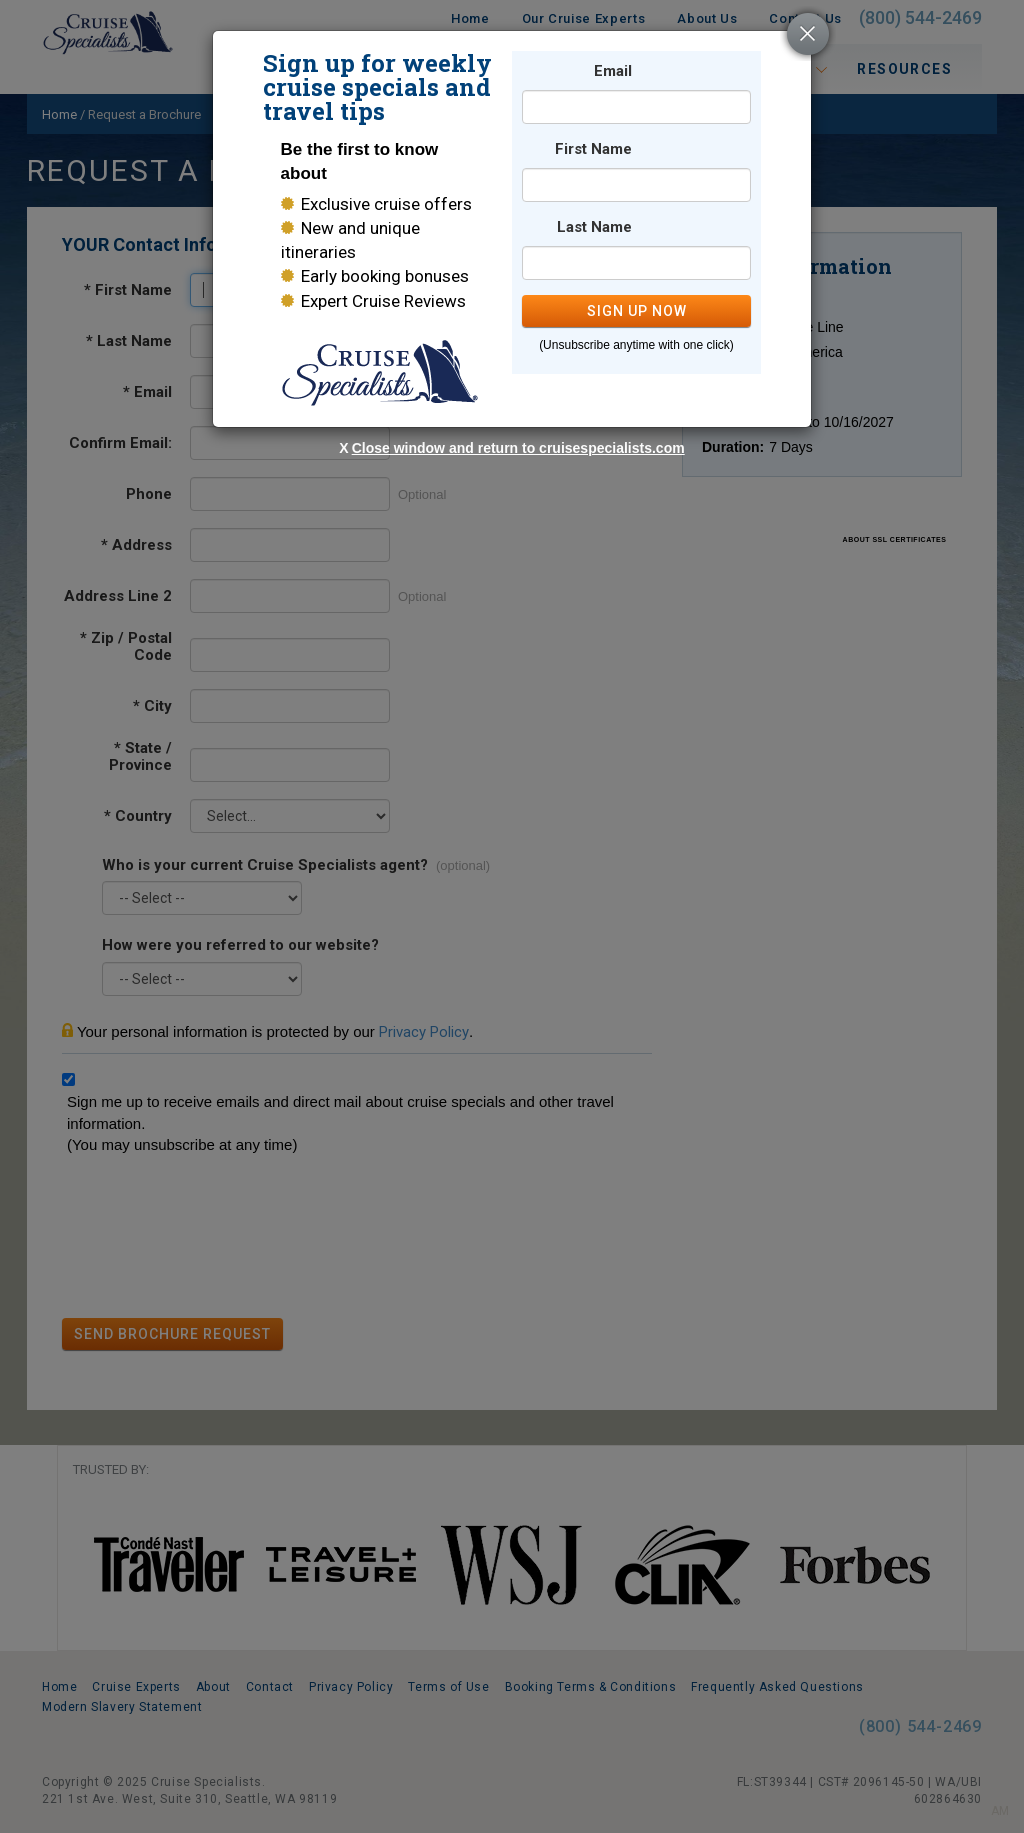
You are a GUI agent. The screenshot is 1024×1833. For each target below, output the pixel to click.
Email (613, 71)
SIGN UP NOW (637, 311)
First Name (593, 149)
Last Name (594, 227)
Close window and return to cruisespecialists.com (518, 448)
